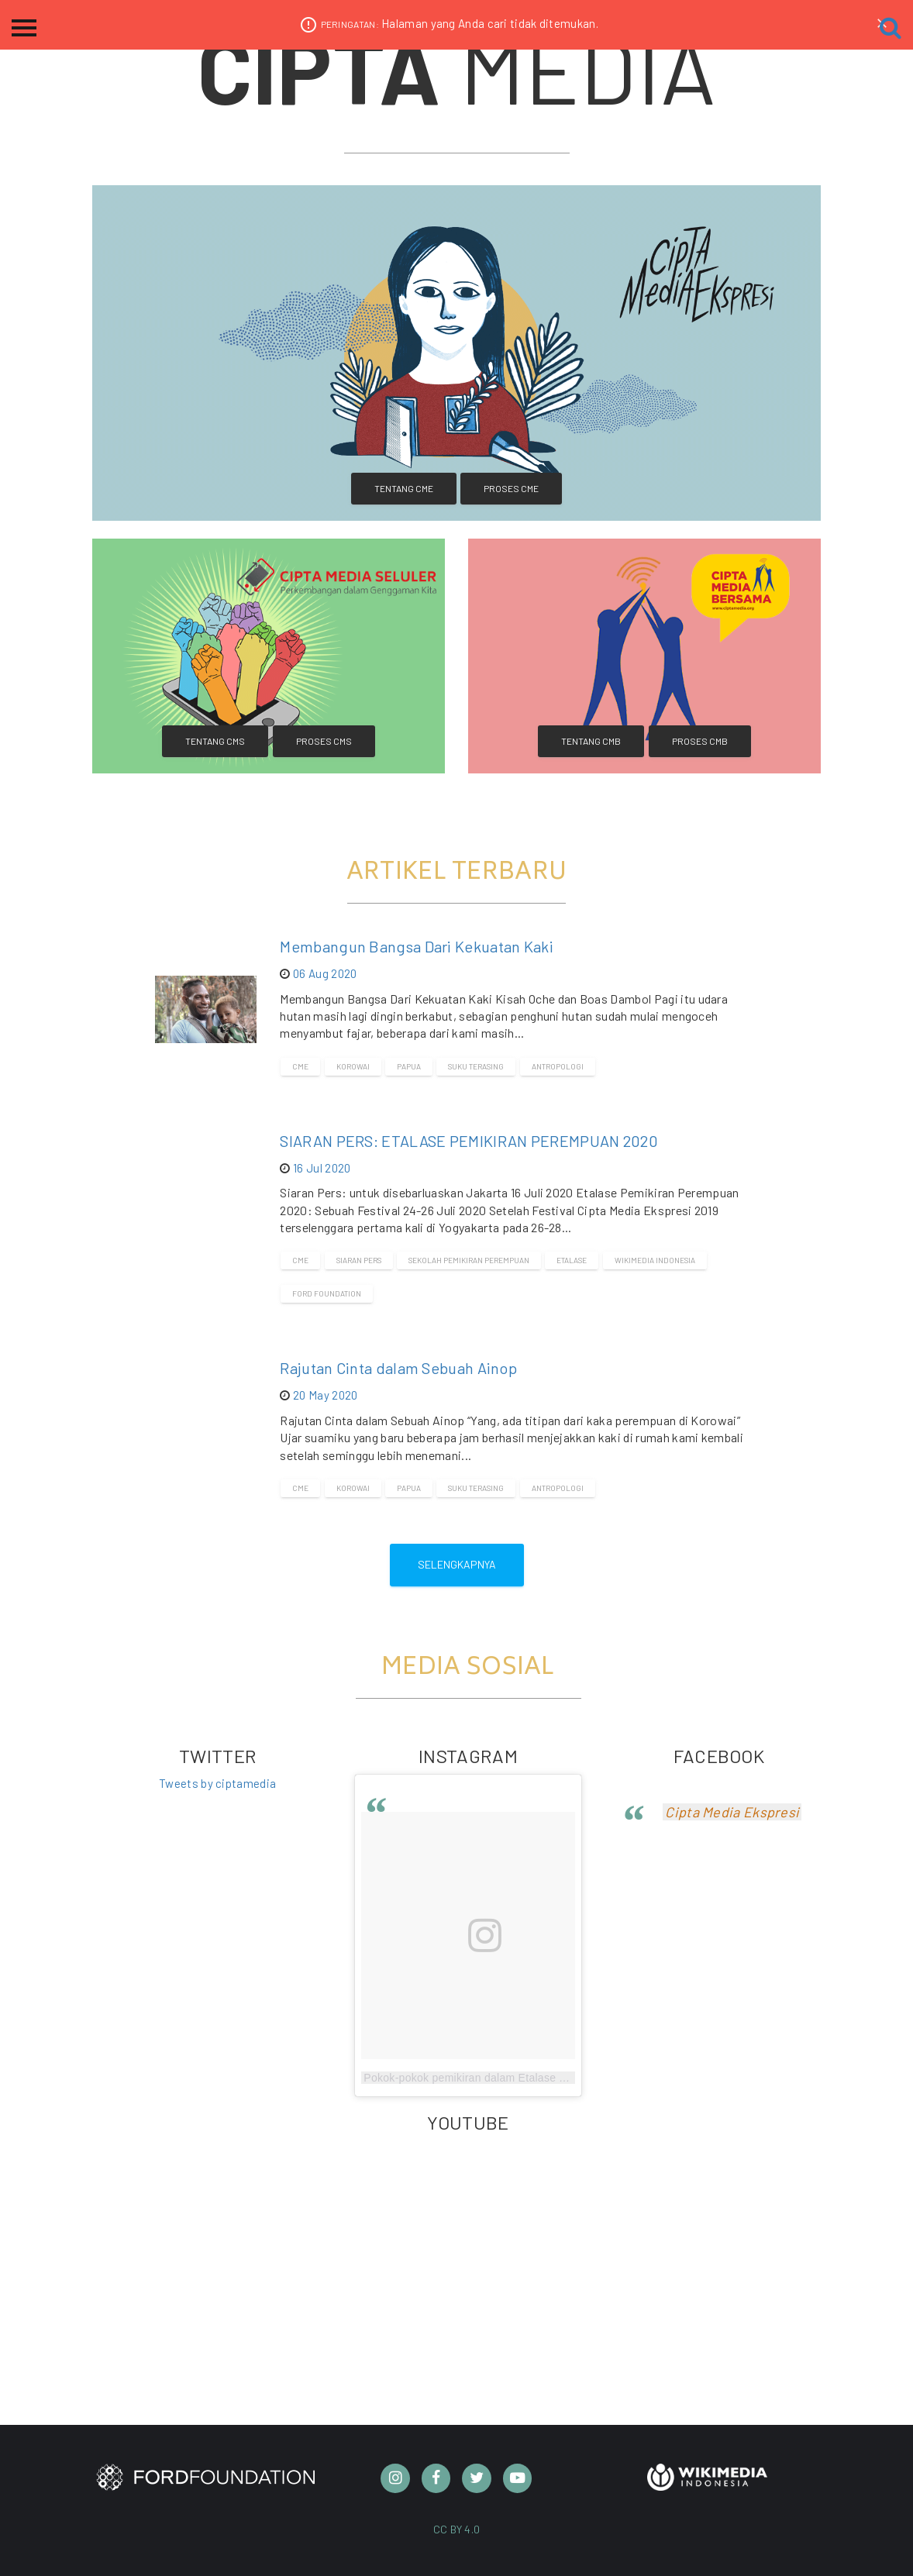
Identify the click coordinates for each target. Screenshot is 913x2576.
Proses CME (511, 488)
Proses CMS (324, 740)
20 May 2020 (325, 1395)
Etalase (571, 1260)
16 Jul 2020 (321, 1168)
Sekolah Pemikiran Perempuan (468, 1260)
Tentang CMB (591, 740)
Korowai (353, 1066)
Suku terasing (476, 1066)
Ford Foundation (326, 1293)
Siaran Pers (358, 1260)
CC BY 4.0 (457, 2529)
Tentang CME (403, 488)
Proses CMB (700, 740)
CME (300, 1066)
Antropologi (558, 1066)
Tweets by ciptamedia (217, 1783)
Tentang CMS (215, 740)
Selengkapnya (457, 1564)
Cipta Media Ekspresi (732, 1811)
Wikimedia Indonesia (655, 1260)
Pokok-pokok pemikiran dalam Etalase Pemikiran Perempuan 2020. (534, 2077)
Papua (409, 1066)
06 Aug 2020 (325, 973)
